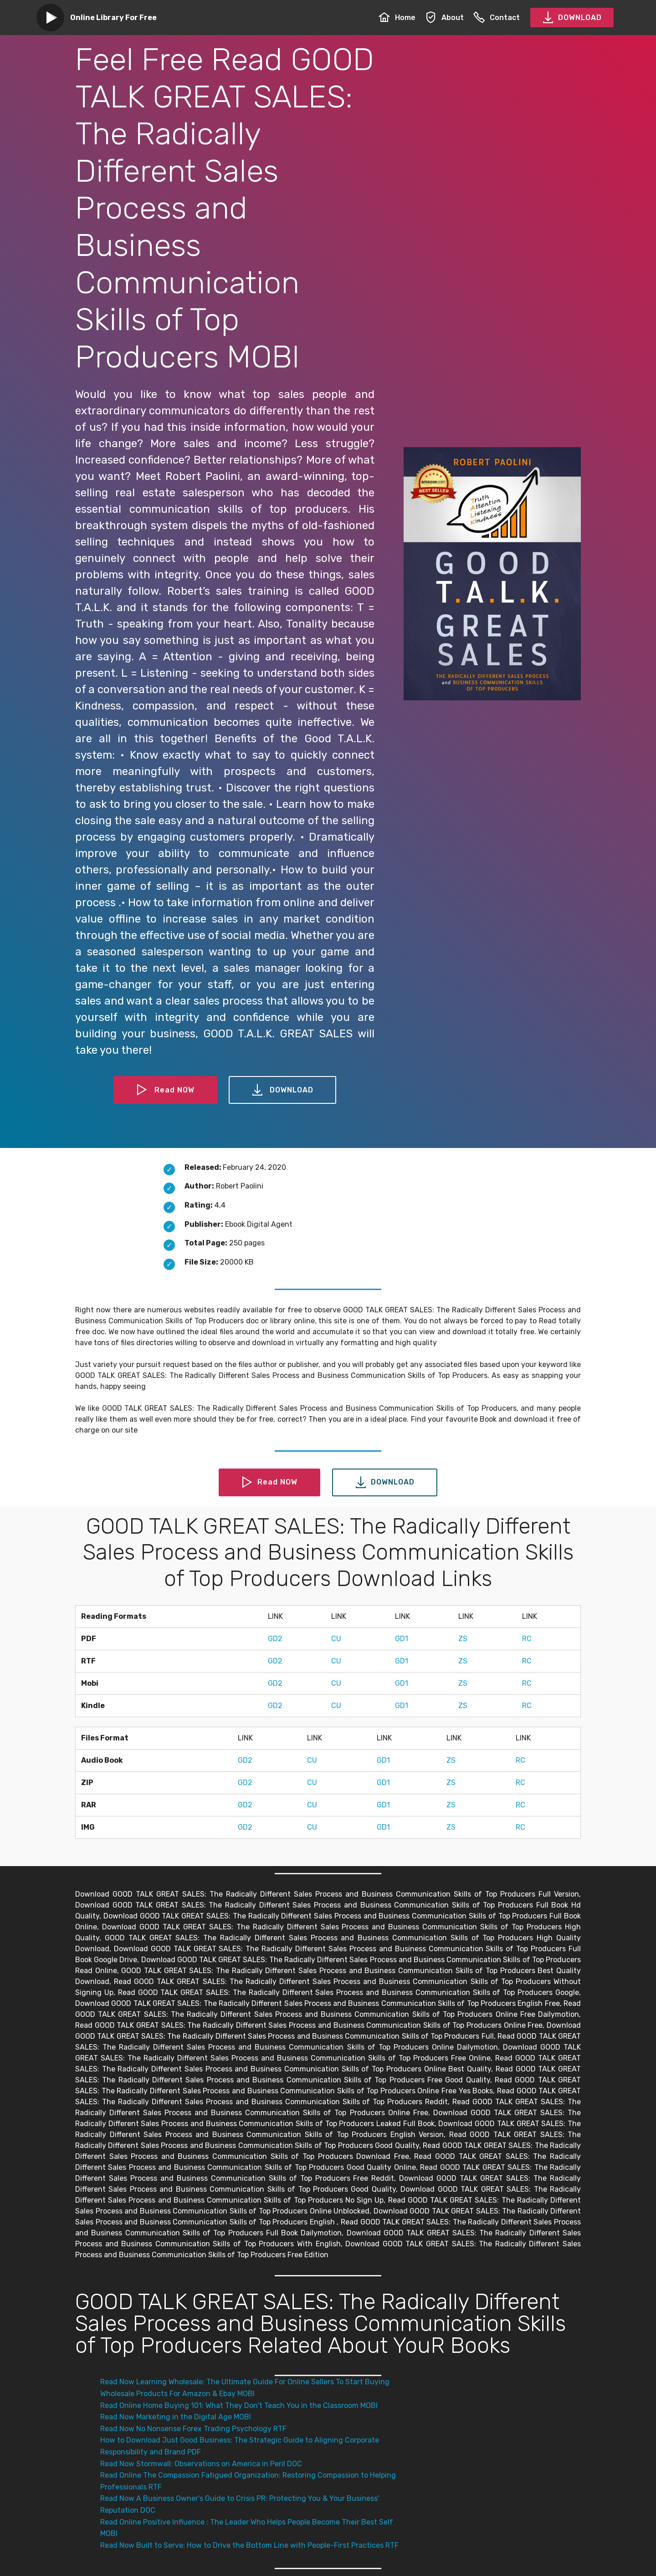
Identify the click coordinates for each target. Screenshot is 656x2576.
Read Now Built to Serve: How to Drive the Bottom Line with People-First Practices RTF (249, 2545)
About (444, 17)
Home (397, 17)
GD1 (401, 1638)
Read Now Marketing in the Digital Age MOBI (175, 2417)
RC (527, 1638)
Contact (496, 17)
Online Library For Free (113, 17)
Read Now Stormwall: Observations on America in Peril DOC (201, 2463)
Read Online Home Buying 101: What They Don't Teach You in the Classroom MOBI (239, 2405)
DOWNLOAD (572, 18)
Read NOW (165, 1090)
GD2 (275, 1638)
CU (336, 1638)
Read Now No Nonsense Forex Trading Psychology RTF (193, 2428)
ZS (462, 1638)
